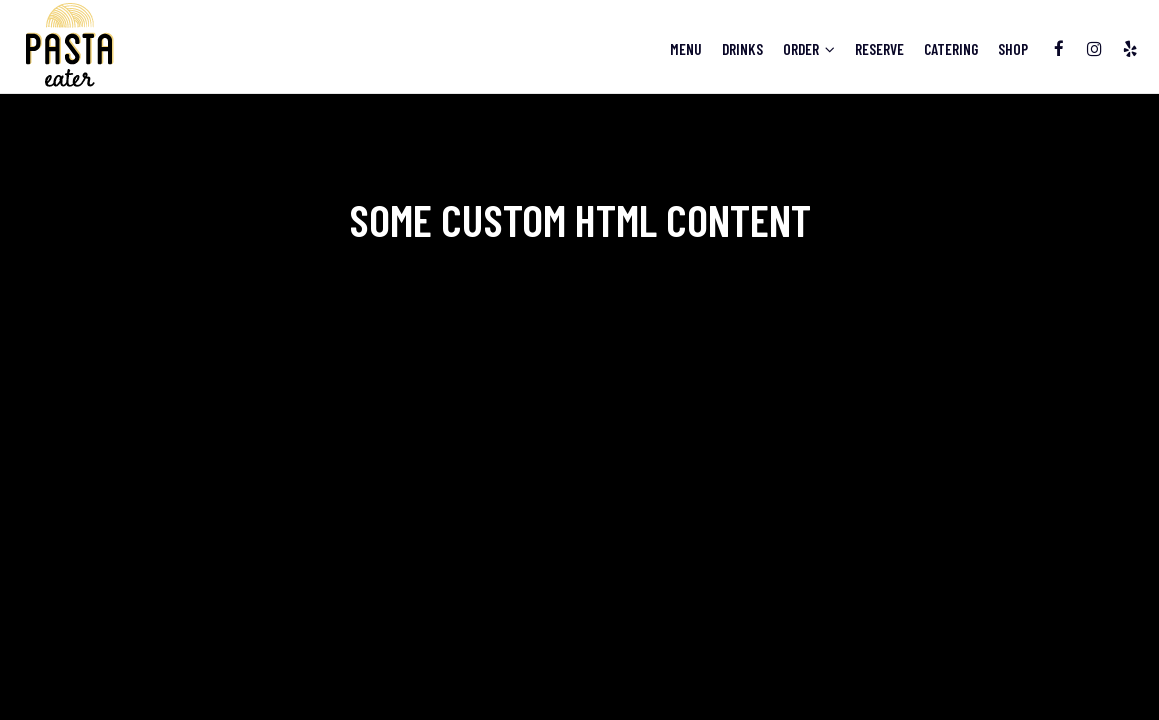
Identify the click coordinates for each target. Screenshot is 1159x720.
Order (804, 50)
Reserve (874, 50)
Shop (1008, 50)
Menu (681, 50)
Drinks (737, 50)
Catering (946, 50)
